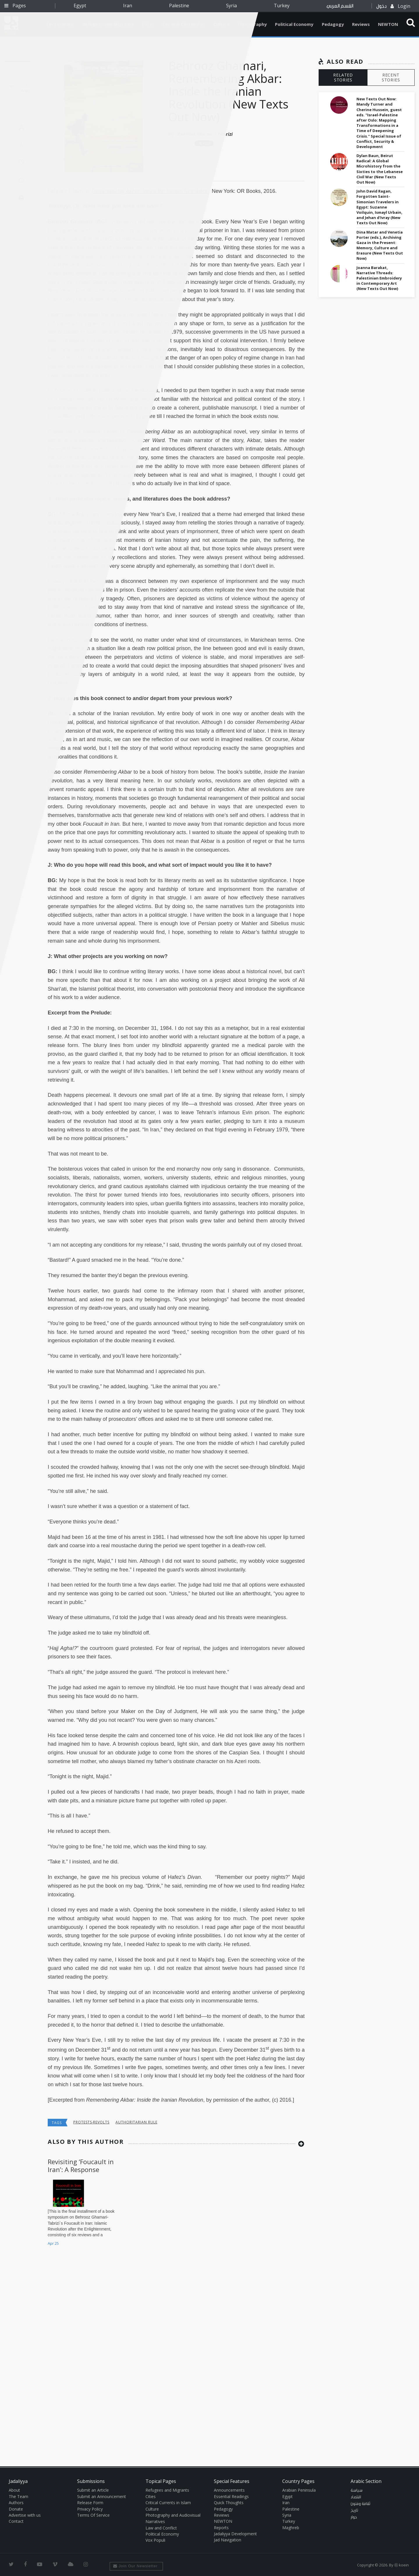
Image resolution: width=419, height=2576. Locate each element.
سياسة (357, 2490)
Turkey (282, 5)
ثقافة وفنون (360, 2504)
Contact (16, 2521)
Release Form (90, 2502)
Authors (16, 2502)
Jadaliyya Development (235, 2533)
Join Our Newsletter (135, 2566)
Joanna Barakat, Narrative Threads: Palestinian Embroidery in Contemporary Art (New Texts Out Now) (379, 278)
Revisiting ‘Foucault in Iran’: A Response (81, 2165)
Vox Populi (155, 2540)
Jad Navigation (227, 2540)
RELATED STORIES (343, 77)
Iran (127, 5)
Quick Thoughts (229, 2502)
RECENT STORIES (391, 77)
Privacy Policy (90, 2509)
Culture (152, 2509)
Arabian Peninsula (299, 2490)
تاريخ (354, 2510)
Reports (221, 2527)
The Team (18, 2496)
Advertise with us (25, 2515)
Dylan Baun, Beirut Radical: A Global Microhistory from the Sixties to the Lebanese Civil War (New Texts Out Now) (379, 169)
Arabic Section (366, 2481)
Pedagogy (333, 24)
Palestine (179, 5)
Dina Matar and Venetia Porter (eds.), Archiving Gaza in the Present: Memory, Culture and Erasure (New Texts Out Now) (379, 245)
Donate (16, 2509)
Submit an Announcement (101, 2496)
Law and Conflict (161, 2528)
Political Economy (294, 24)
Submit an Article (93, 2490)
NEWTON (388, 24)
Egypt (80, 5)
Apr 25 (53, 2243)
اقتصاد (356, 2497)
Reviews (361, 24)
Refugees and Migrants (167, 2490)
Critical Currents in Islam (168, 2502)
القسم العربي (339, 6)
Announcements (229, 2490)
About (14, 2490)
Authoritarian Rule (136, 2122)
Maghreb (290, 2527)
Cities (150, 2496)
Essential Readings (231, 2496)
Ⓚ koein (401, 2565)
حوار (354, 2517)
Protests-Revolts (91, 2122)
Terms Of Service (93, 2515)
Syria (231, 5)
